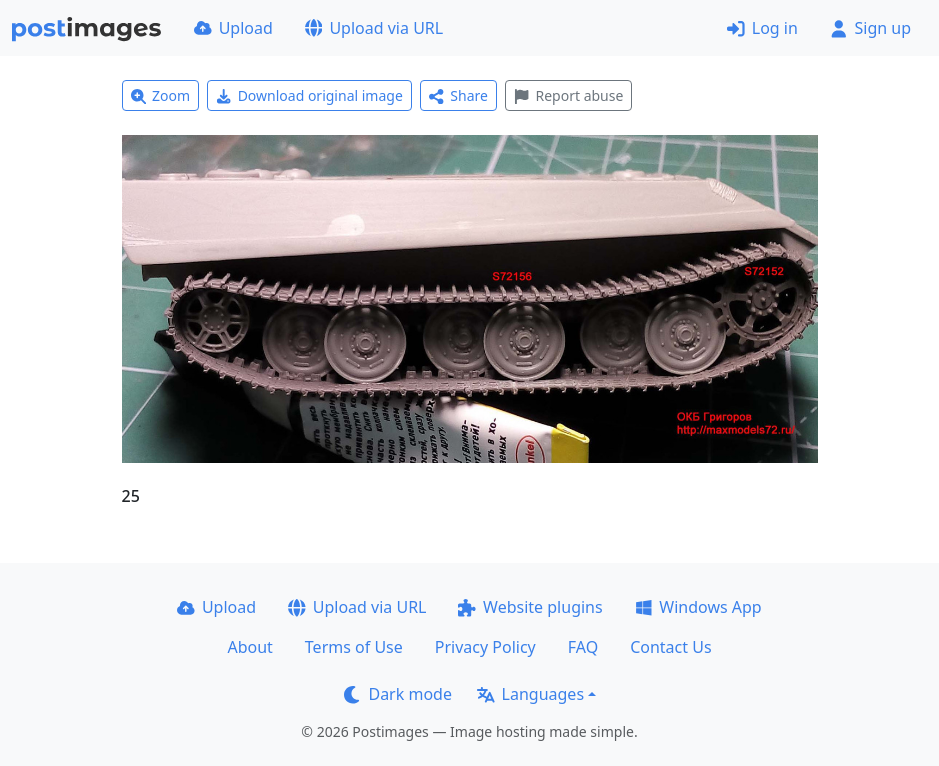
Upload (233, 28)
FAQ (583, 647)
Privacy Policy (485, 647)
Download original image (309, 95)
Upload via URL (374, 28)
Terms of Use (354, 647)
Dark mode (398, 694)
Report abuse (568, 95)
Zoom (161, 95)
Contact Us (670, 647)
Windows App (698, 607)
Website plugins (530, 607)
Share (458, 95)
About (249, 647)
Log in (762, 28)
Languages (530, 694)
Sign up (870, 28)
